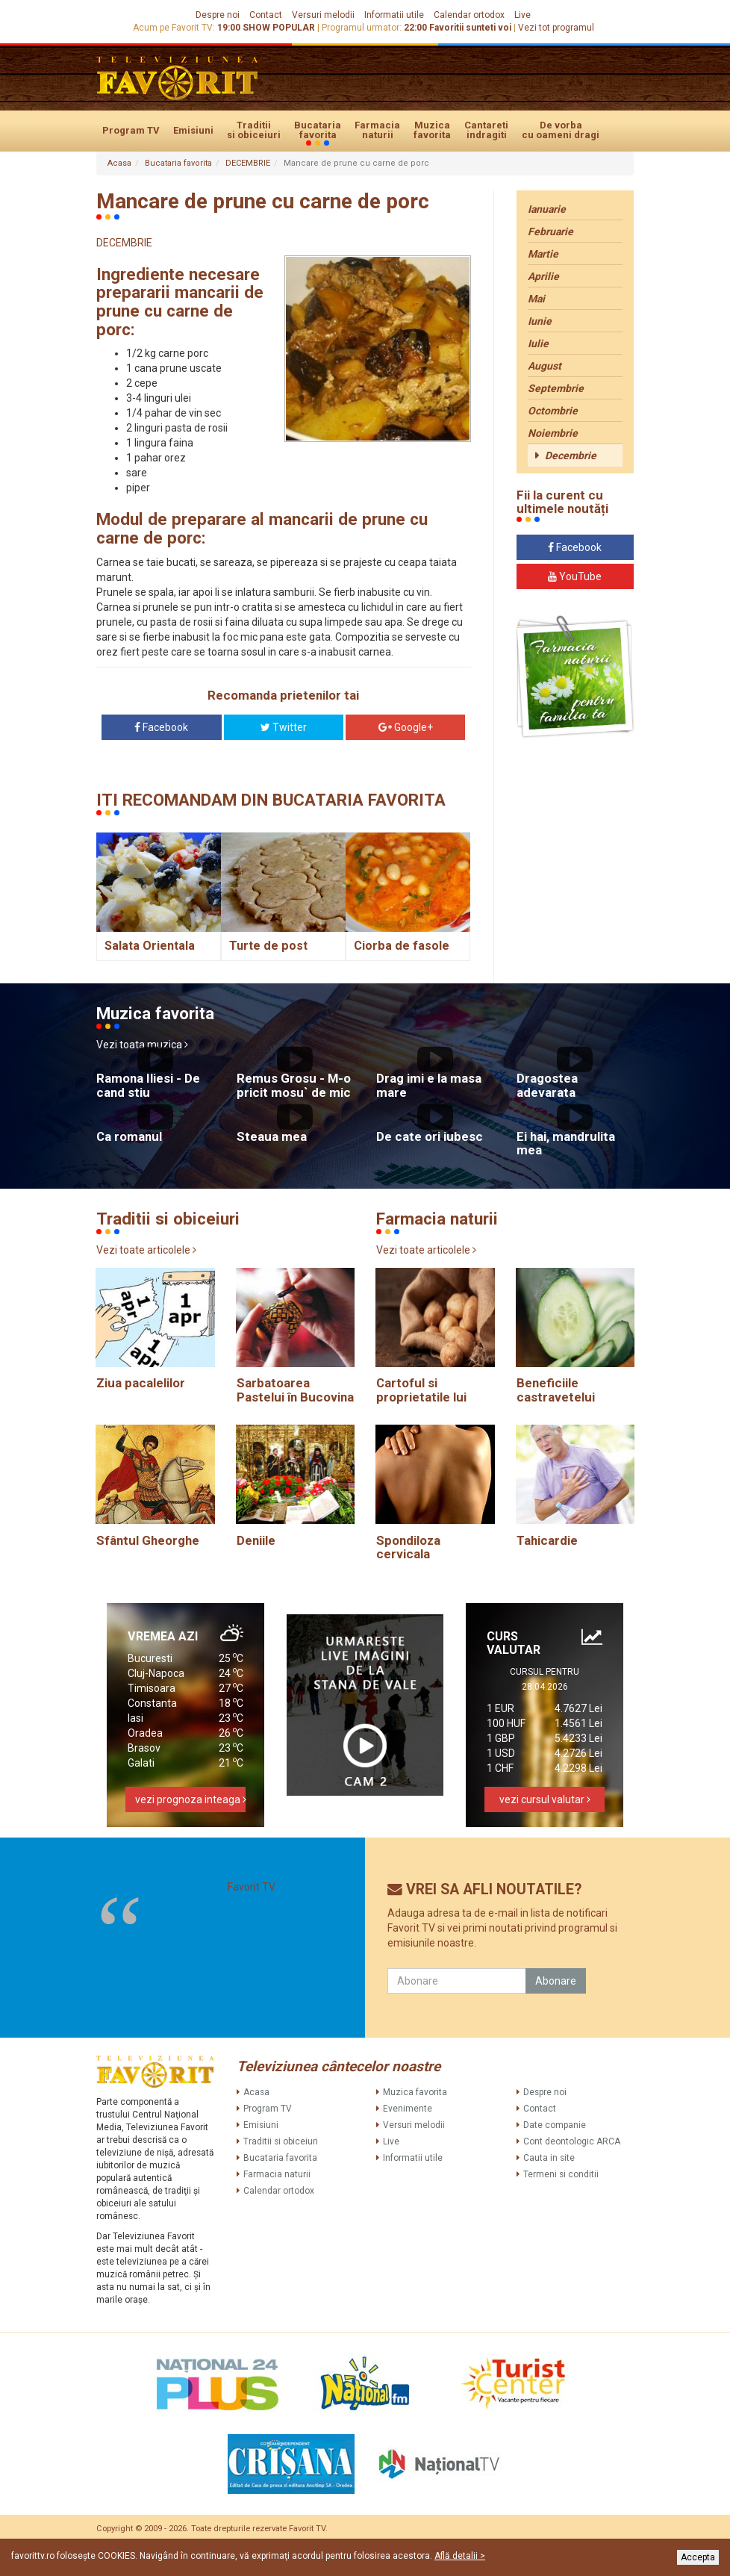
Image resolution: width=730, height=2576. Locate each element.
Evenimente (407, 2108)
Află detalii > (459, 2556)
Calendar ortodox (469, 15)
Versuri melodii (323, 15)
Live (522, 15)
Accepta (698, 2557)
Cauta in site (549, 2158)
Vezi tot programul (556, 27)
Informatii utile (394, 15)
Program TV (131, 130)
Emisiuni (193, 130)
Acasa (119, 163)
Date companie (554, 2125)
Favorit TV (251, 1887)
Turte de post (268, 946)
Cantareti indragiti (486, 129)
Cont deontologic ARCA (571, 2141)
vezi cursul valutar (544, 1799)
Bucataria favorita (317, 130)
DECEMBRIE (247, 163)
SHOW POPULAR (279, 27)
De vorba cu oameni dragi (560, 129)
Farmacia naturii (377, 129)
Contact (265, 15)
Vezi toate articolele (146, 1250)
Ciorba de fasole (401, 946)
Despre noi (218, 15)
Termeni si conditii (561, 2174)
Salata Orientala (149, 946)
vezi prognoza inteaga (190, 1799)
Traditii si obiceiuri (254, 129)
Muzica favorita (432, 129)
